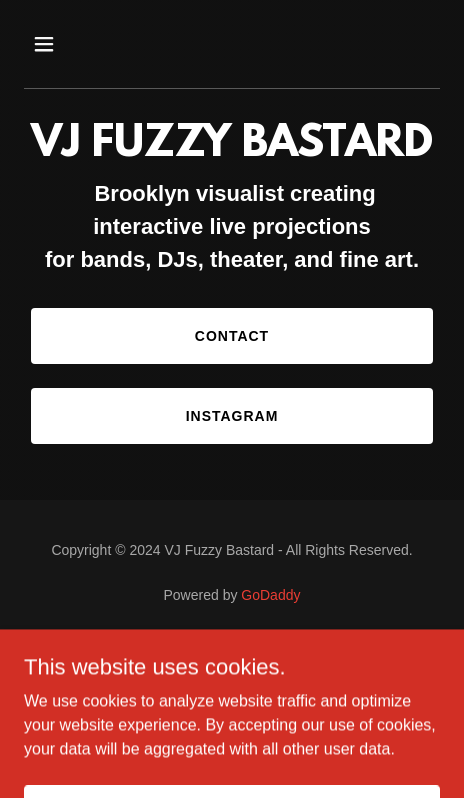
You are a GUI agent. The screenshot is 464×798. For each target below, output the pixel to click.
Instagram (232, 416)
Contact (232, 336)
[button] (55, 44)
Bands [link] (231, 650)
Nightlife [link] (232, 674)
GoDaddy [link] (270, 595)
